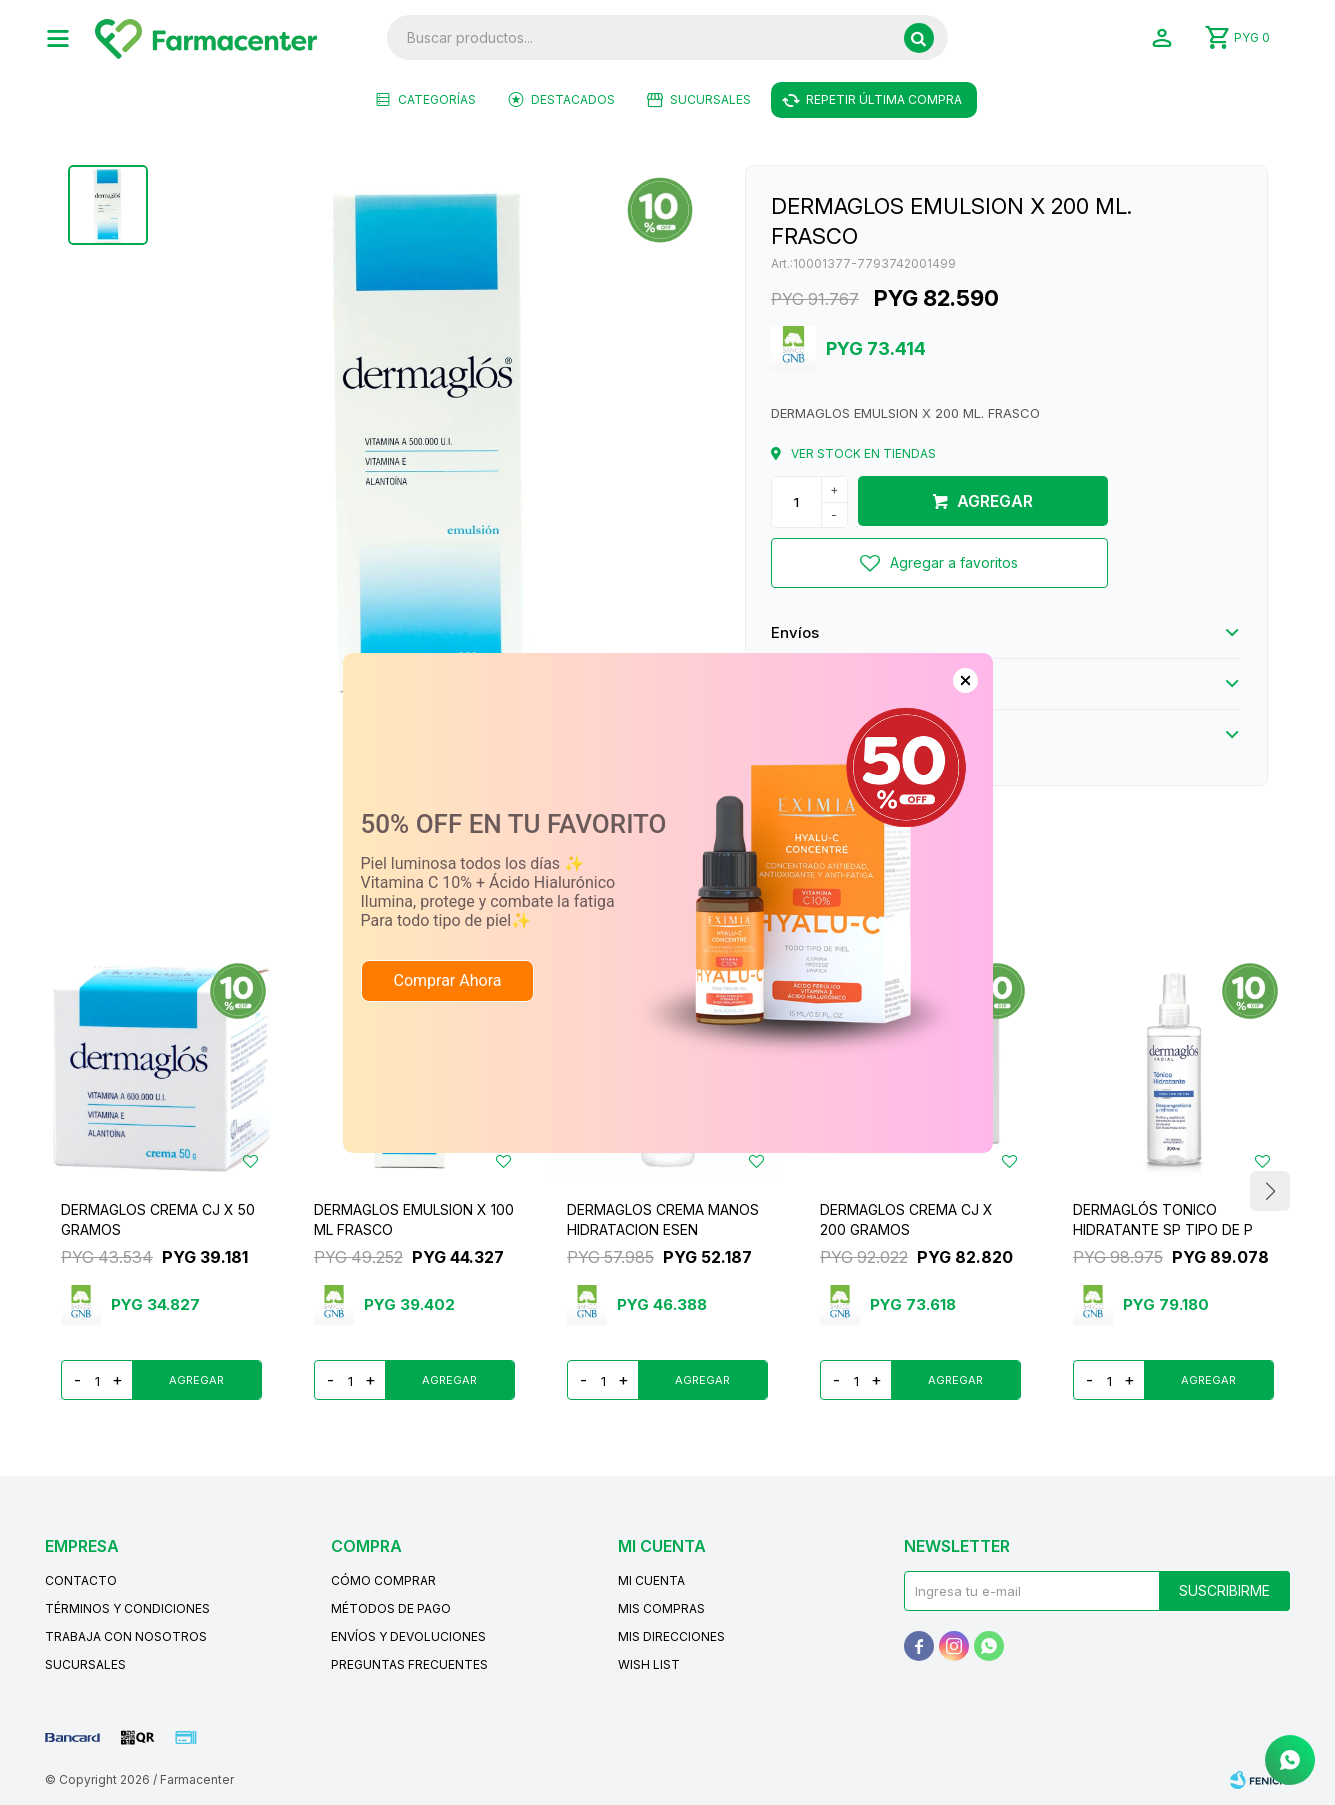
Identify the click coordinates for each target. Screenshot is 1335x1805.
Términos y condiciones (127, 1608)
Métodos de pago (391, 1608)
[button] (919, 38)
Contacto (81, 1580)
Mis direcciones (671, 1636)
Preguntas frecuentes (409, 1664)
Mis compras (661, 1608)
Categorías (437, 99)
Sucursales (710, 99)
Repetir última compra (884, 99)
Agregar (995, 501)
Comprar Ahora (448, 980)
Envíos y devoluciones (408, 1636)
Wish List (649, 1664)
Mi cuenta (651, 1580)
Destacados (573, 99)
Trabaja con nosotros (126, 1636)
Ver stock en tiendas (863, 453)
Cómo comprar (383, 1580)
